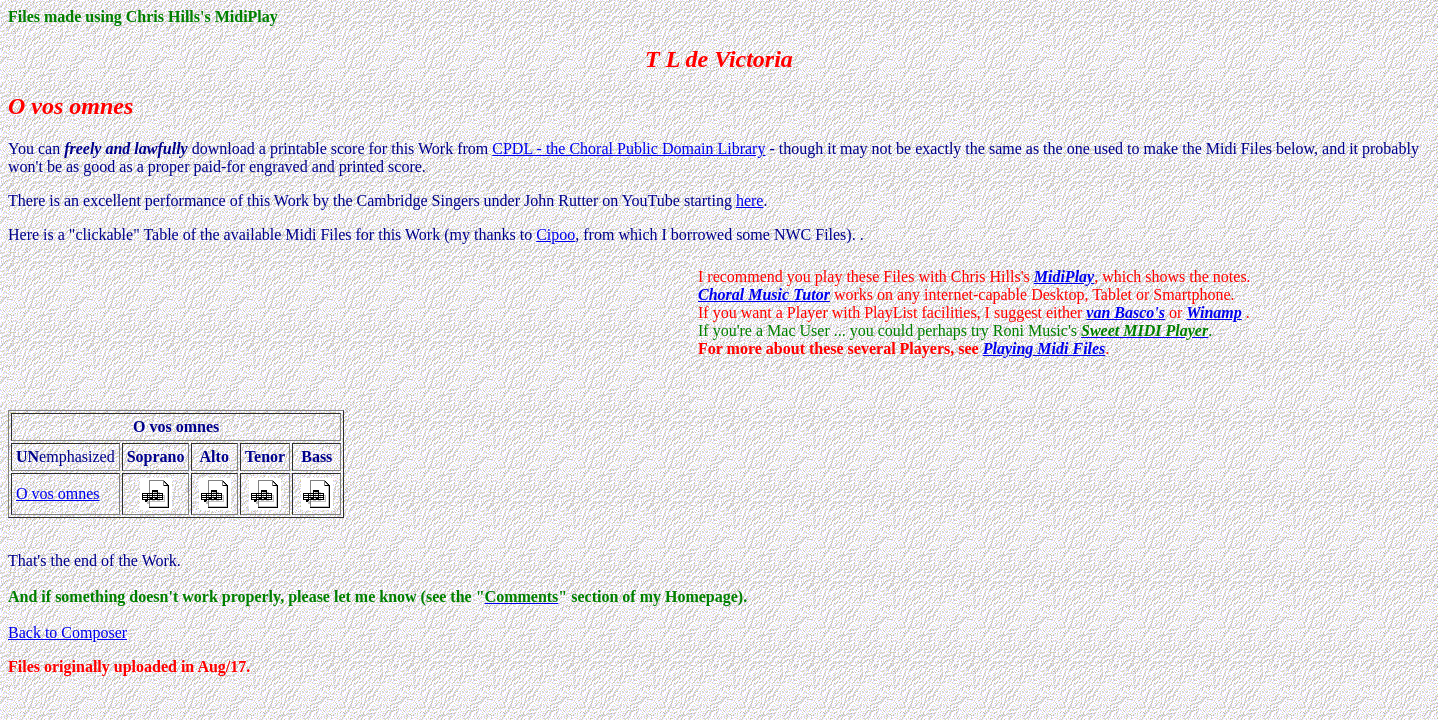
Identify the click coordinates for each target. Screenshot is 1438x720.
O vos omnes (58, 493)
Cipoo (555, 234)
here (750, 200)
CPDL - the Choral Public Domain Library (628, 148)
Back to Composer (67, 632)
